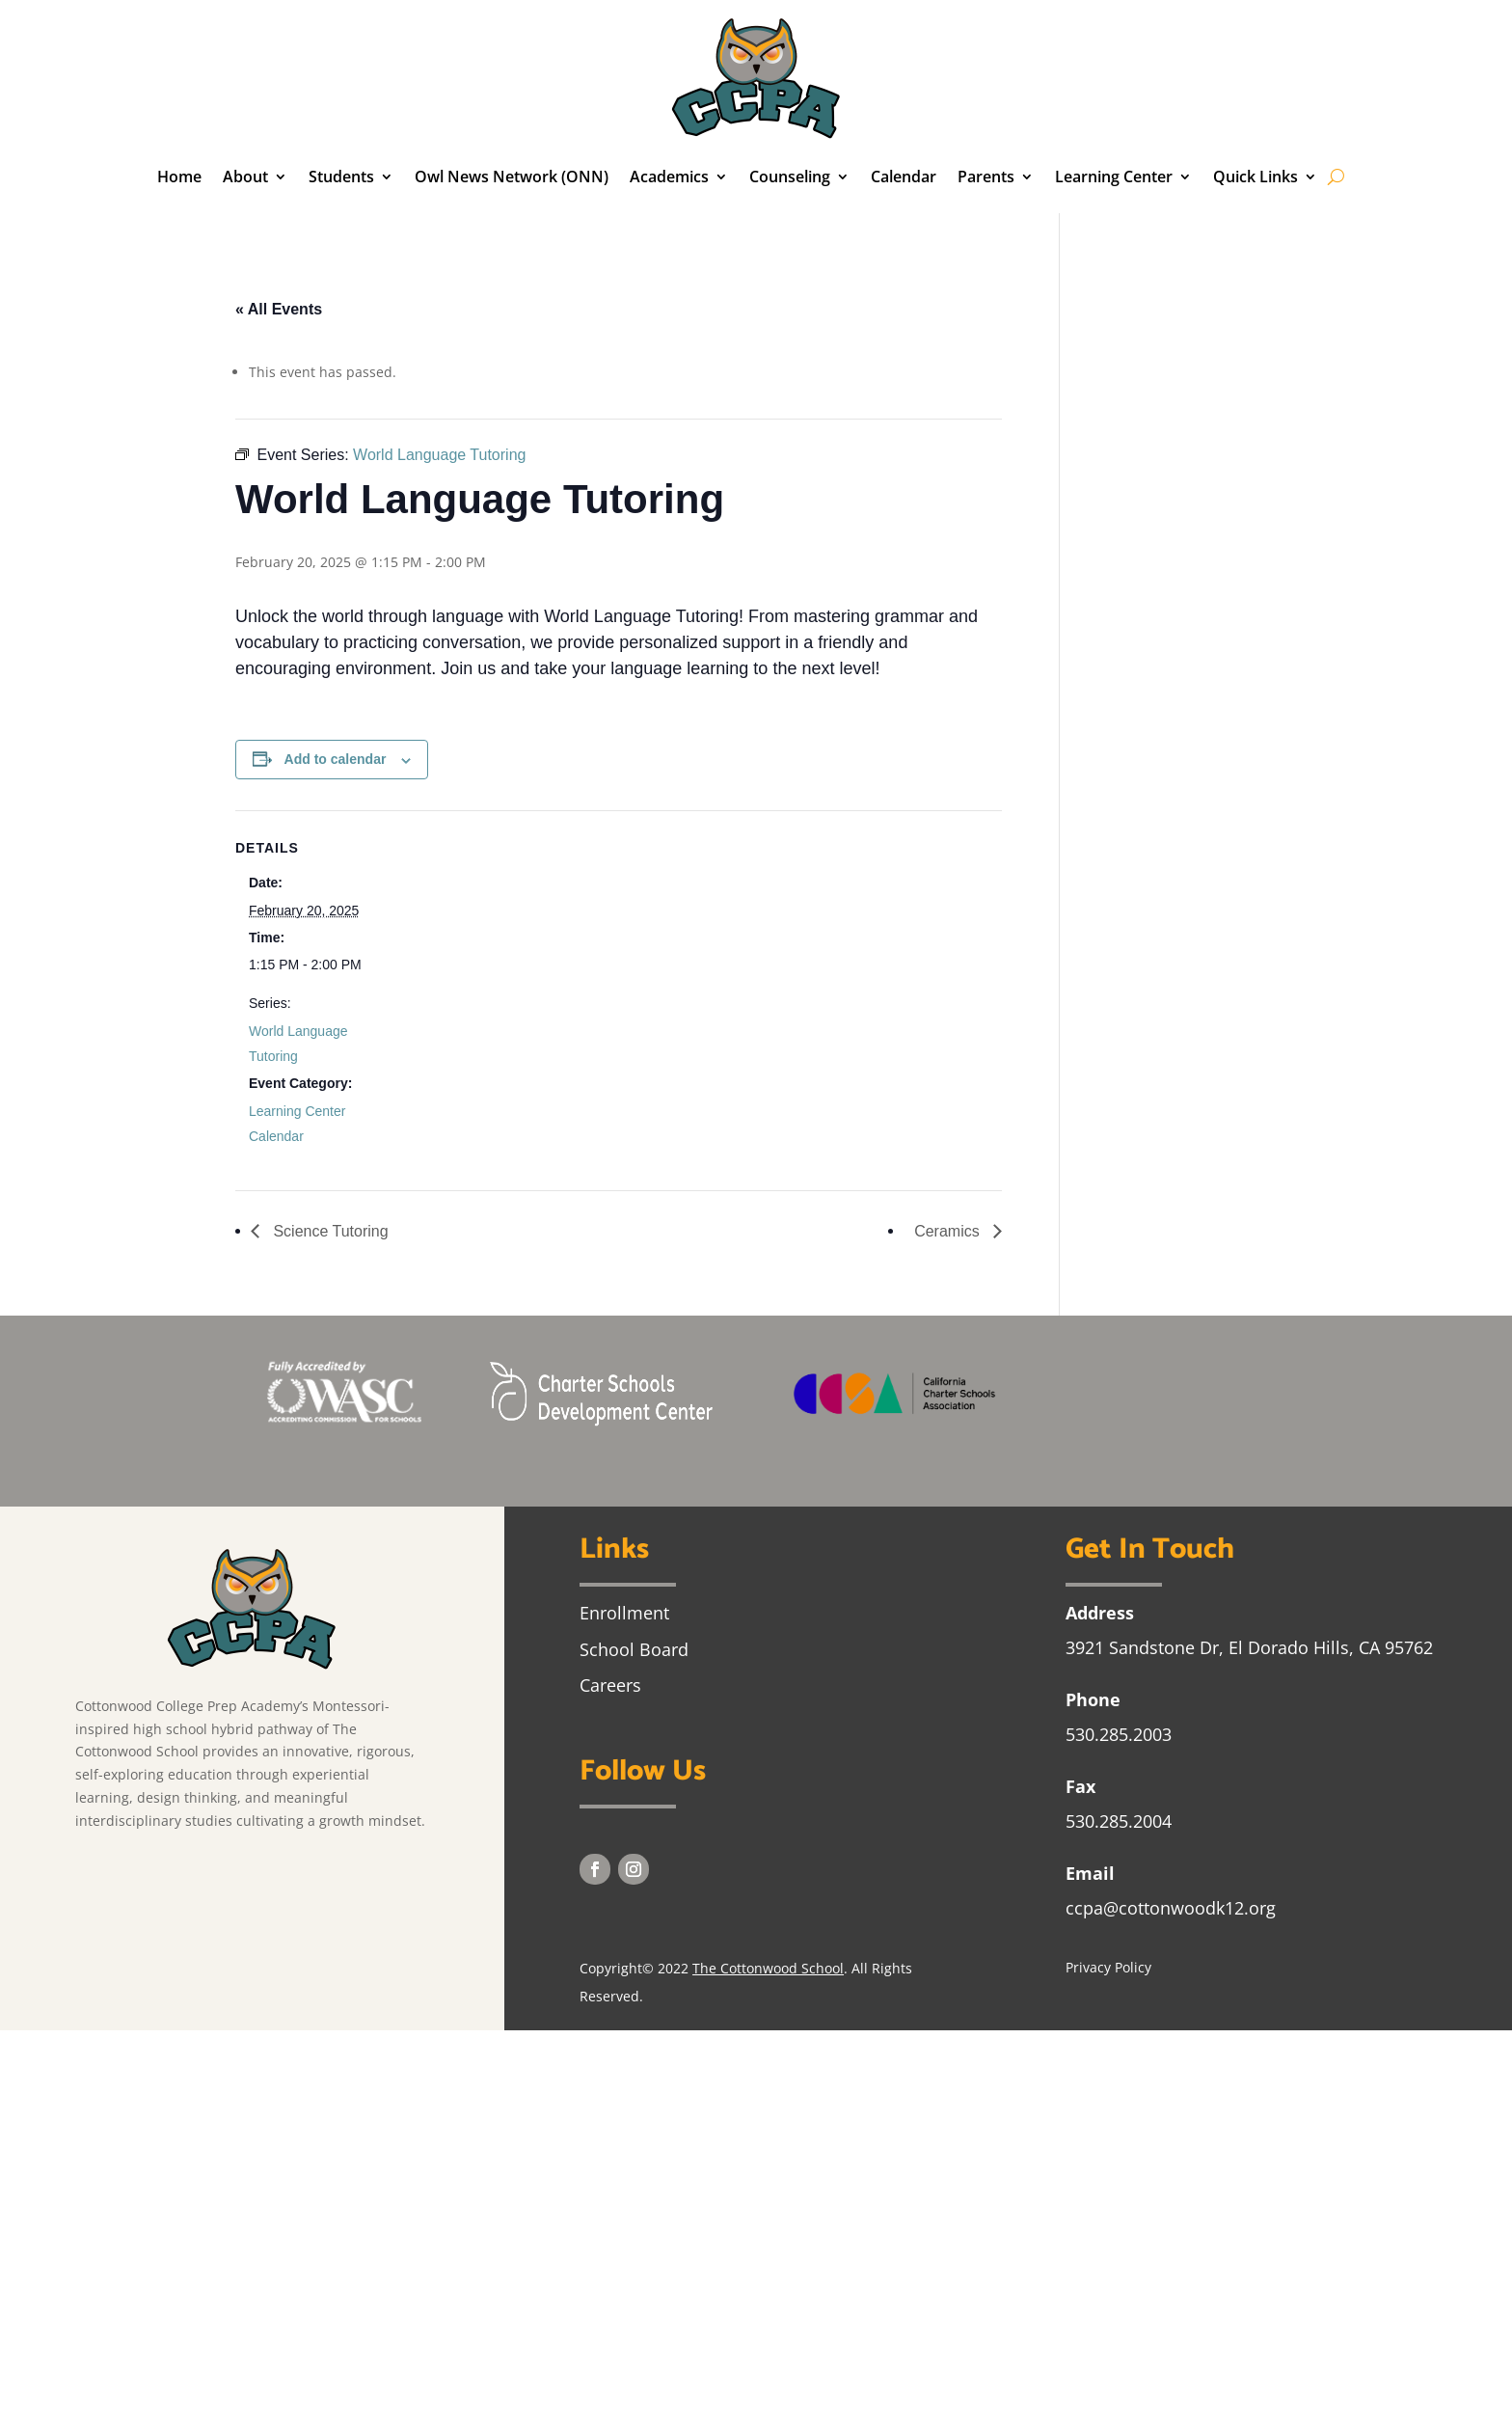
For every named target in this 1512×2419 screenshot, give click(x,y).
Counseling (789, 176)
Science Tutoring (329, 1231)
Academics (669, 176)
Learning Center (1114, 176)
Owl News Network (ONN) (511, 176)
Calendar (903, 176)
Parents (986, 176)
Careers (610, 1685)
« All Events (278, 309)
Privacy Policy (1108, 1967)
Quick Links (1255, 176)
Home (179, 176)
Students (341, 176)
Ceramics (949, 1231)
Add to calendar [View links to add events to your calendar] (335, 759)
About (245, 176)
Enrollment (624, 1612)
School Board (634, 1649)
